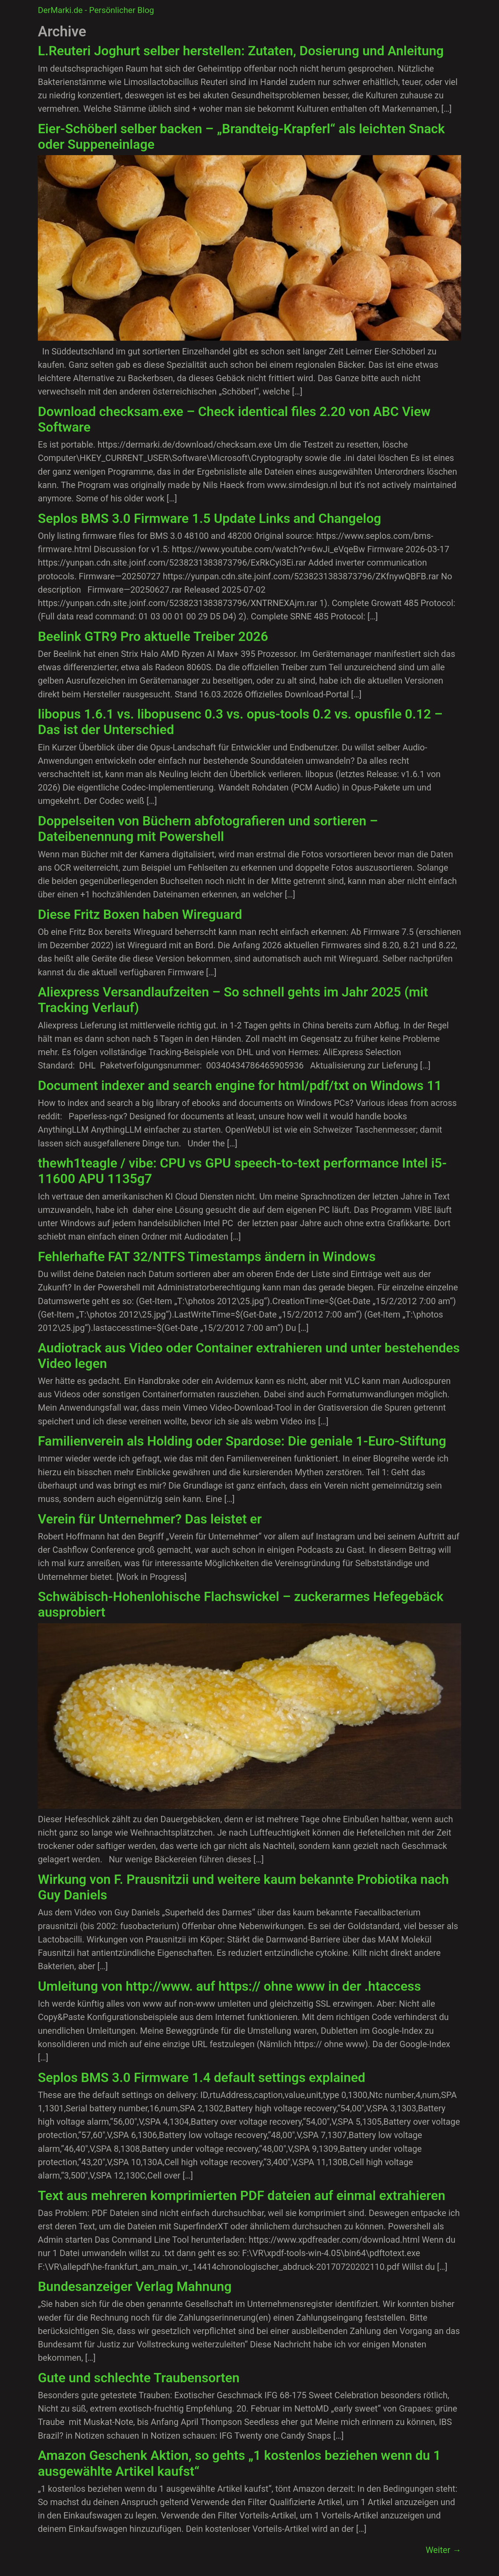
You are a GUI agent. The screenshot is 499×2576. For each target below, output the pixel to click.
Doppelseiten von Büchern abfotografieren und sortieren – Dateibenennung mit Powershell (208, 828)
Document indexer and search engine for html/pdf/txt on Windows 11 (240, 1085)
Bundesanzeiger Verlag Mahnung (135, 2286)
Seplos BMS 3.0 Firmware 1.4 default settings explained (201, 2077)
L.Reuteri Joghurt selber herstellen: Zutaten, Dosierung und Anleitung (241, 51)
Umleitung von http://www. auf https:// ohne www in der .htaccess (229, 1986)
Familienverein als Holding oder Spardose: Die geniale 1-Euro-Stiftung (242, 1441)
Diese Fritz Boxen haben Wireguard (140, 914)
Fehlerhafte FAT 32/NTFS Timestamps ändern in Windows (207, 1256)
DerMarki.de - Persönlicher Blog (96, 10)
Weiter (443, 2550)
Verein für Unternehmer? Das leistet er (150, 1519)
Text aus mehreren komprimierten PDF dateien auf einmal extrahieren (241, 2195)
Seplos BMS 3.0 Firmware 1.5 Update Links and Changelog (209, 518)
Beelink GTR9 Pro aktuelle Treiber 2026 (153, 636)
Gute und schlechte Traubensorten (138, 2378)
